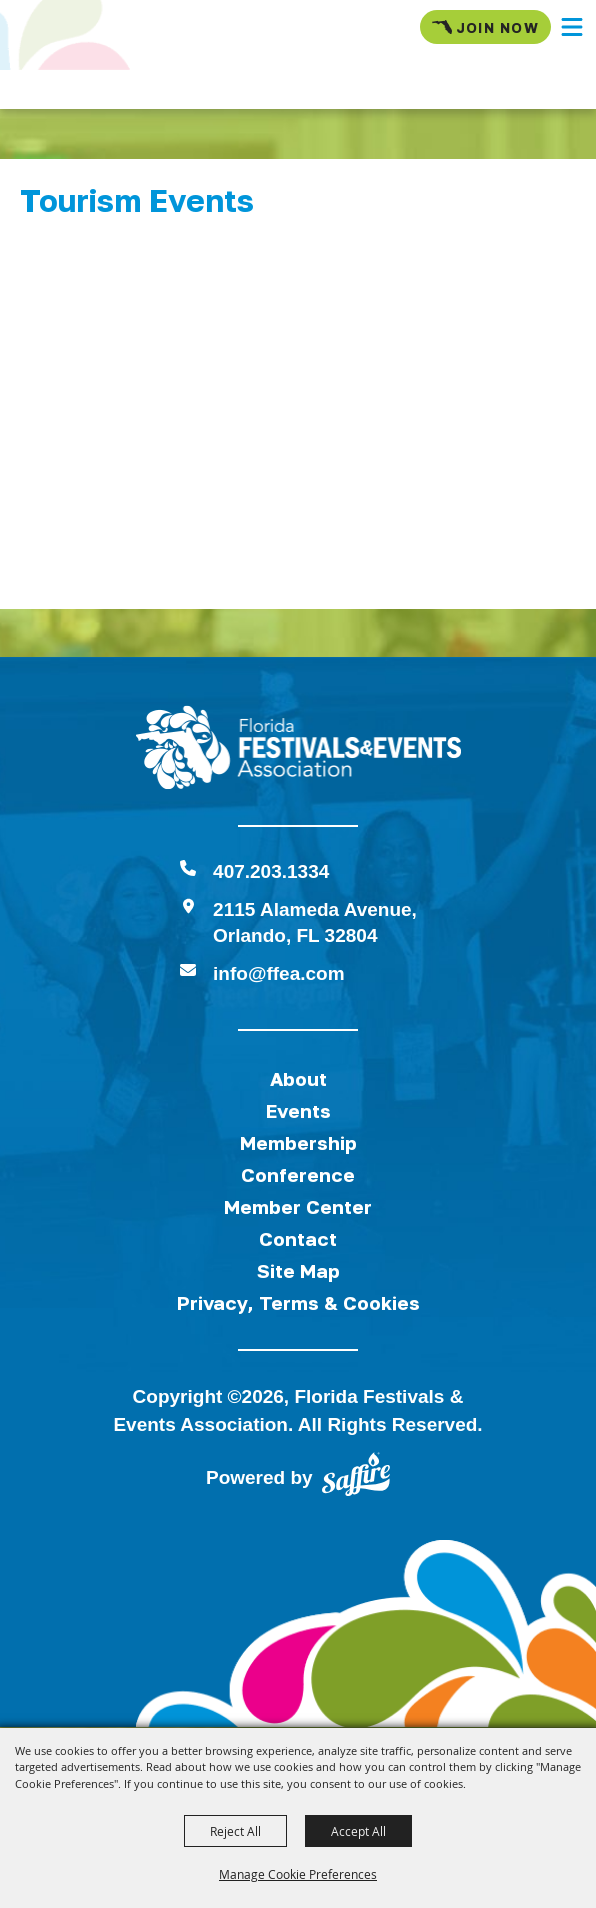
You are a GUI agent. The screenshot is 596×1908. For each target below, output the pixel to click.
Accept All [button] (358, 1831)
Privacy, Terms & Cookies (298, 1302)
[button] (572, 27)
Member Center (298, 1206)
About (298, 1078)
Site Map (298, 1270)
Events (298, 1110)
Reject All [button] (235, 1831)
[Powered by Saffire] (356, 1478)
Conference (298, 1174)
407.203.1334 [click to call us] (271, 871)
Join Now (485, 27)
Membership (298, 1142)
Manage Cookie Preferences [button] (298, 1874)
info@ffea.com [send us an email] (278, 973)
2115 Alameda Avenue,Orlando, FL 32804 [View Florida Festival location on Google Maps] (315, 922)
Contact (298, 1238)
